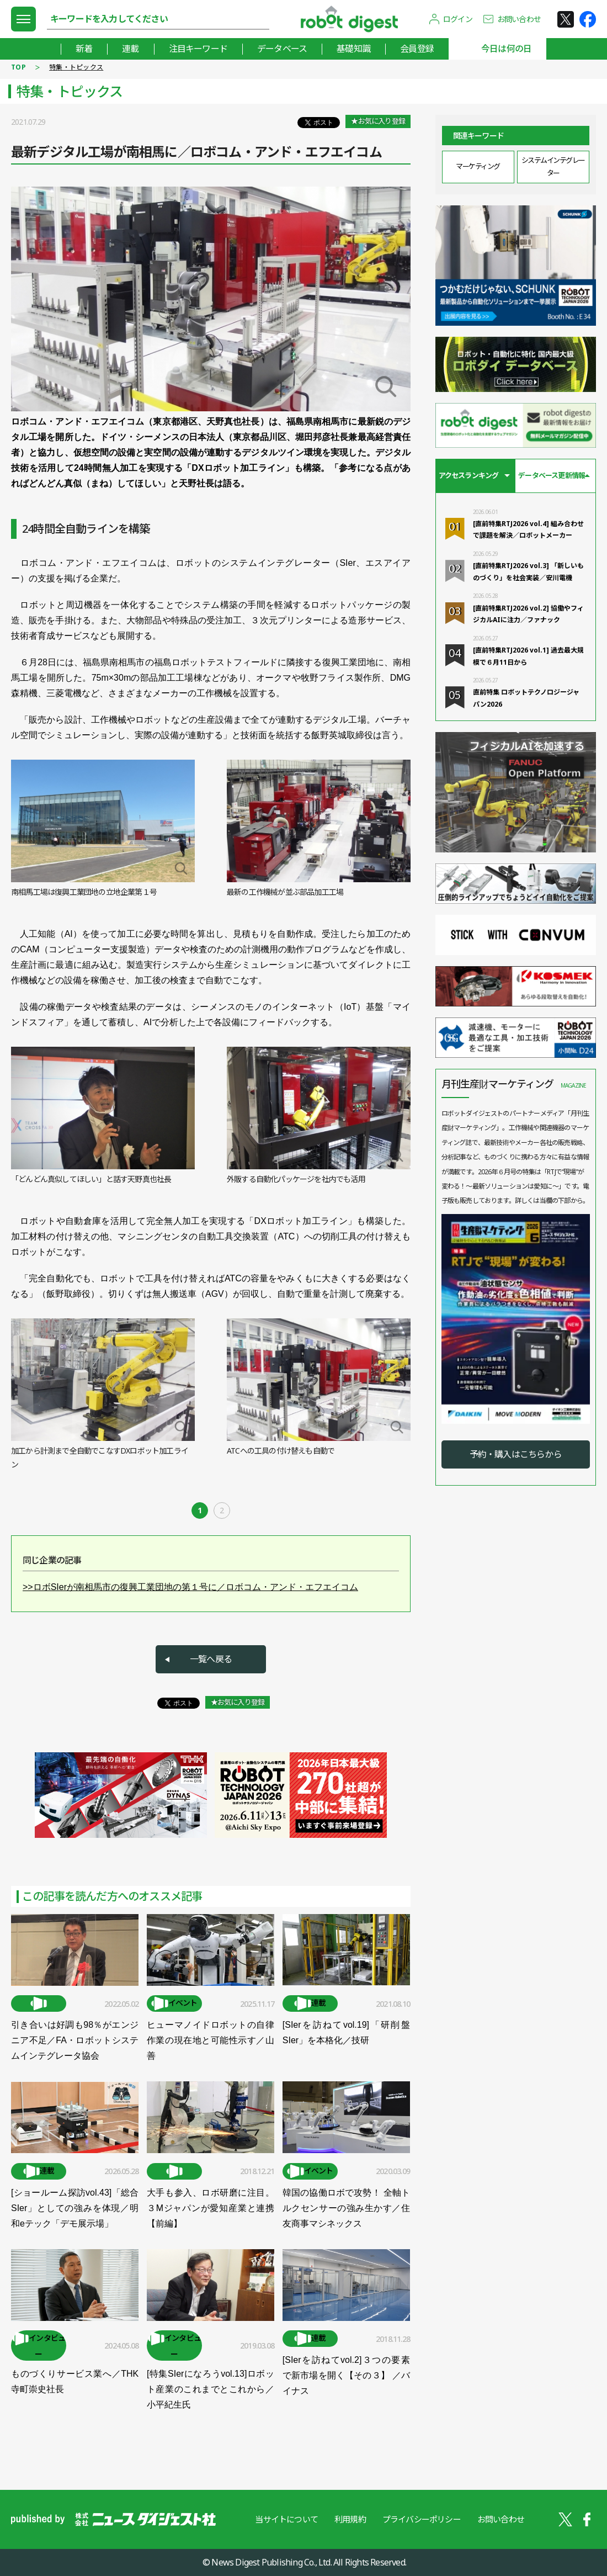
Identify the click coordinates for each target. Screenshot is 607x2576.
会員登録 (417, 49)
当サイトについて (286, 2519)
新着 (84, 49)
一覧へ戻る (211, 1659)
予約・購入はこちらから (516, 1454)
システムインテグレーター (553, 166)
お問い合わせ (519, 19)
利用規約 (350, 2519)
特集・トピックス (76, 67)
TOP (18, 67)
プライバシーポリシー (421, 2519)
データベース (282, 49)
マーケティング (478, 166)
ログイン (457, 19)
